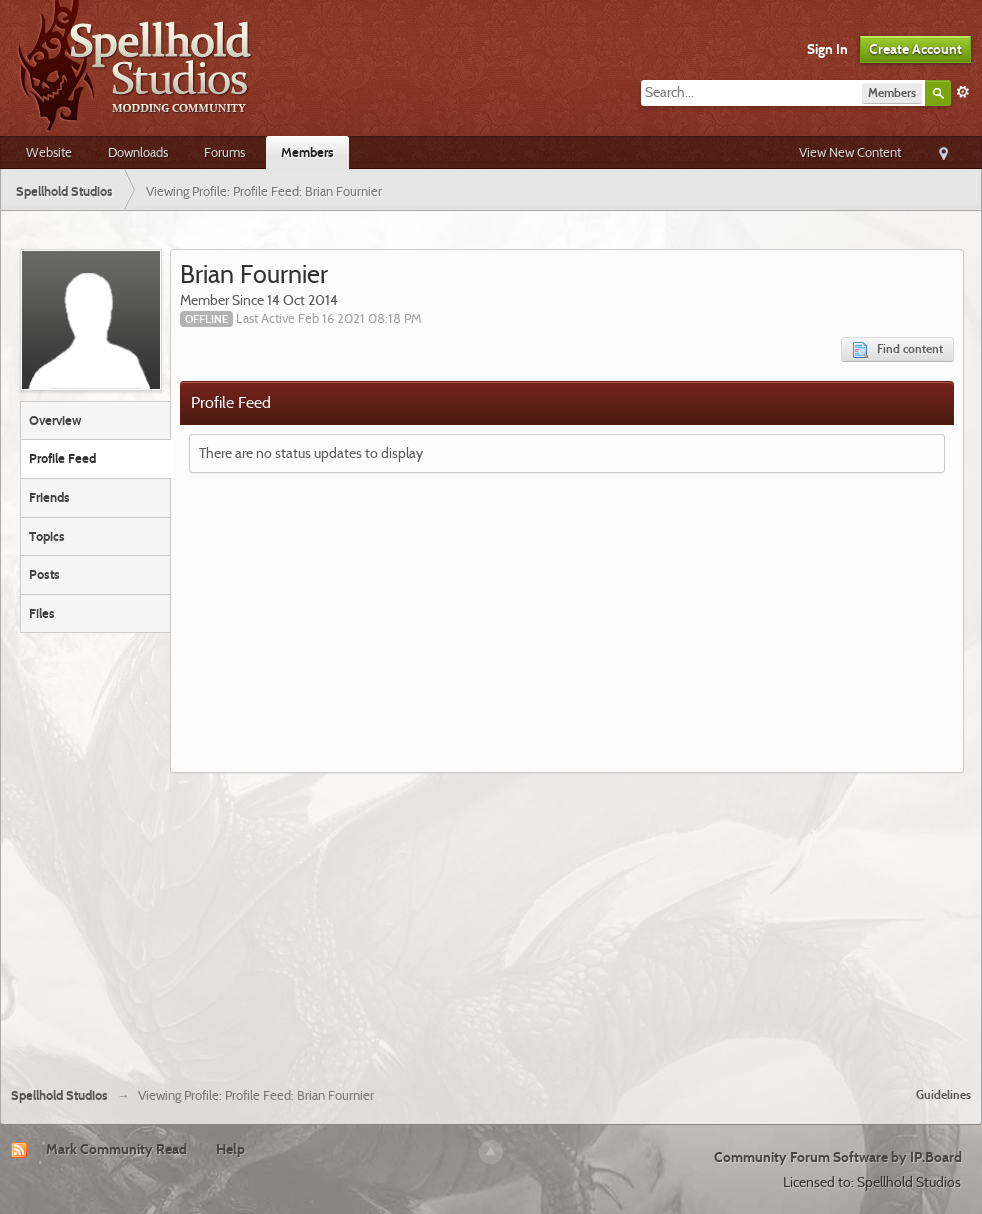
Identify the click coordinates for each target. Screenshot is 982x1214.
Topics (47, 536)
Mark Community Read (116, 1149)
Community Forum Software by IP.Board (838, 1157)
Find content (897, 349)
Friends (49, 497)
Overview (55, 420)
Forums (224, 152)
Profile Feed (62, 458)
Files (42, 613)
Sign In (827, 49)
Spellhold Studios (59, 1095)
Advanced (963, 92)
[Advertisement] (491, 922)
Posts (44, 574)
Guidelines (943, 1094)
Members (307, 152)
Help (230, 1149)
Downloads (138, 152)
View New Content (850, 152)
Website (49, 152)
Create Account (915, 49)
